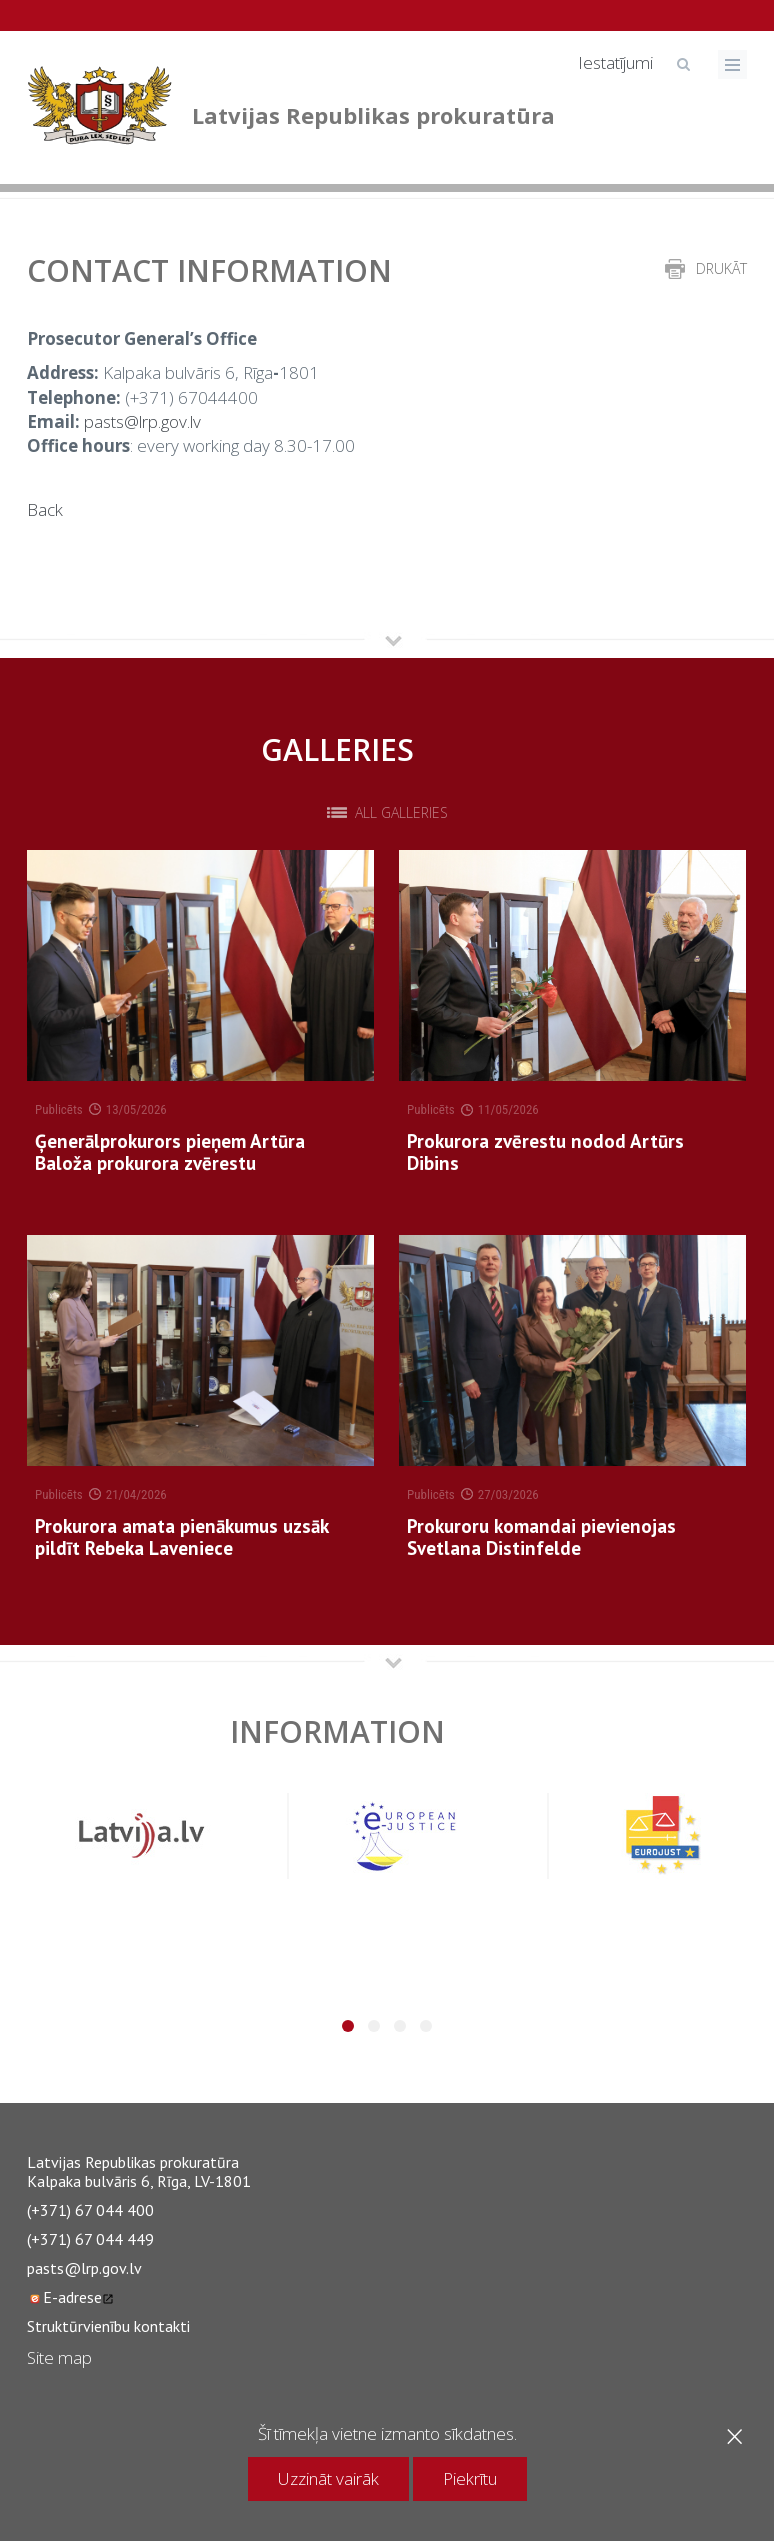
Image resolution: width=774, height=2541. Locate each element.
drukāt (721, 268)
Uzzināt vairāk (328, 2478)
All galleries (401, 813)
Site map (59, 2357)
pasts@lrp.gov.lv (142, 421)
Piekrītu (470, 2478)
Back (45, 509)
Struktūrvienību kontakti (108, 2326)
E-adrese (70, 2297)
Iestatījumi (615, 62)
